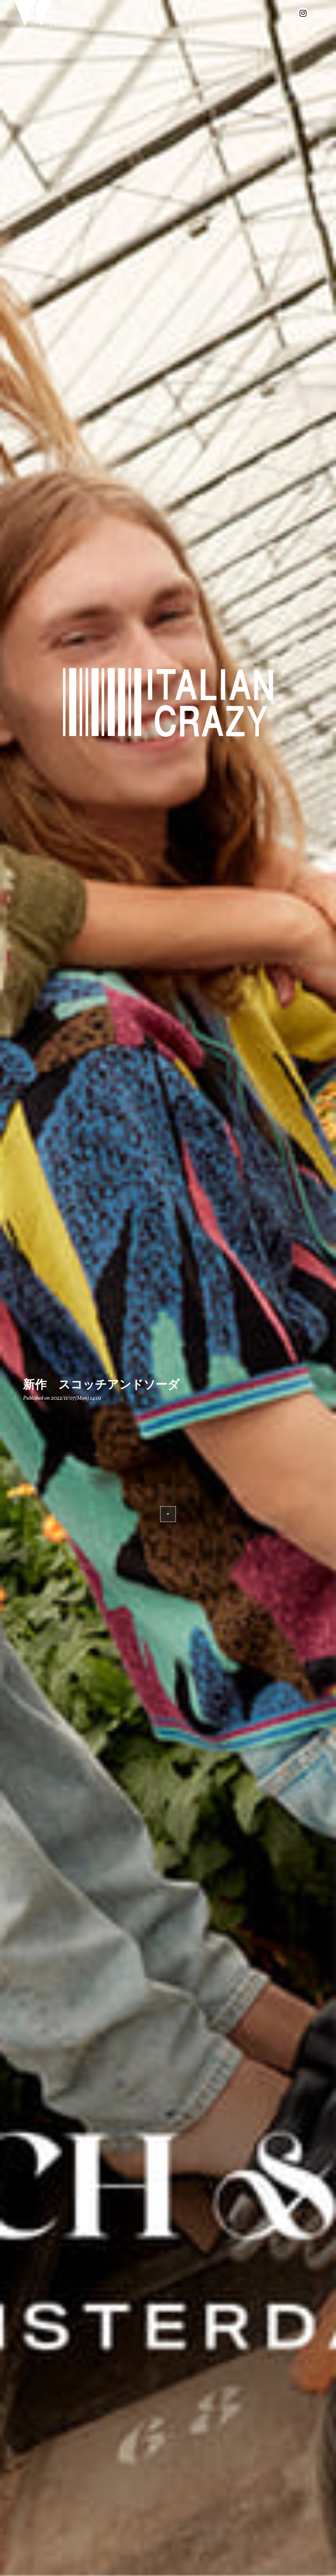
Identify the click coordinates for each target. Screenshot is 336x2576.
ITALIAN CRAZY (168, 702)
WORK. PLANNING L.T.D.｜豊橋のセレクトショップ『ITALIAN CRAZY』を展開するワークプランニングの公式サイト (56, 13)
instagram (302, 13)
